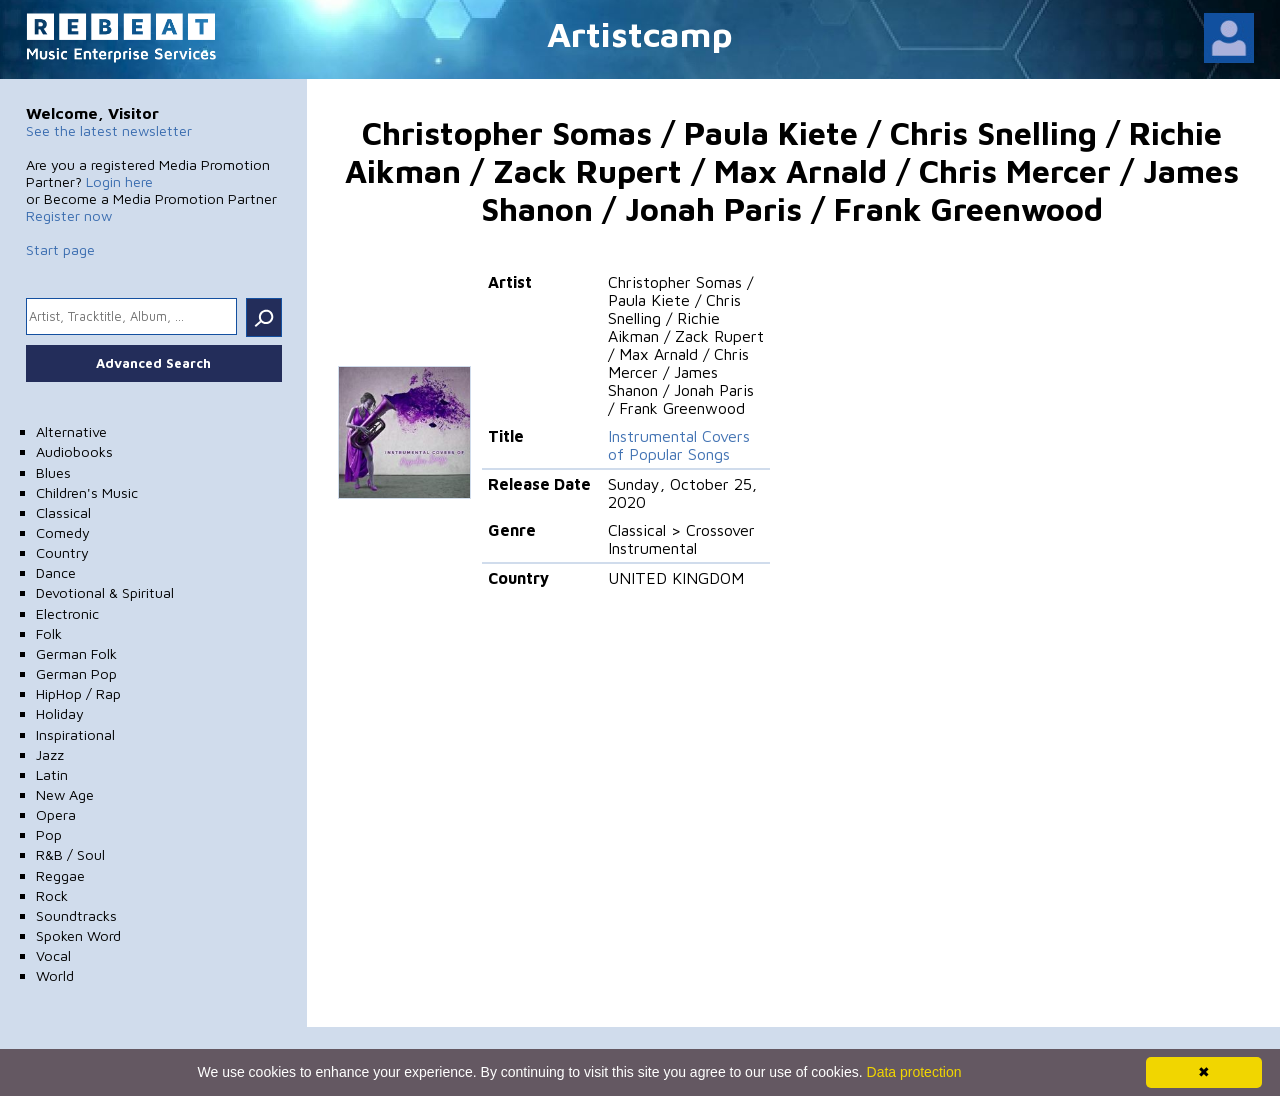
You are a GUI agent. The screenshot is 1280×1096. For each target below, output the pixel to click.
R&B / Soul (70, 854)
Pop (49, 834)
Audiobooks (74, 451)
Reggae (60, 875)
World (55, 975)
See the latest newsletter (109, 130)
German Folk (76, 653)
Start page (60, 249)
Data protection (914, 1072)
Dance (56, 572)
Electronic (67, 613)
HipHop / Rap (78, 693)
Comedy (63, 532)
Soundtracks (76, 915)
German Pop (76, 673)
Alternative (71, 431)
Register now (69, 215)
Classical (63, 512)
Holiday (60, 713)
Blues (53, 472)
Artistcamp (640, 33)
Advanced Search (153, 363)
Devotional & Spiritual (105, 592)
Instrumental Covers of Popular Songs (679, 445)
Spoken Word (78, 935)
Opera (56, 814)
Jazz (50, 754)
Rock (52, 895)
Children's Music (87, 492)
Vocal (53, 955)
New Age (65, 794)
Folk (49, 633)
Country (62, 552)
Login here (119, 181)
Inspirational (75, 734)
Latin (52, 774)
